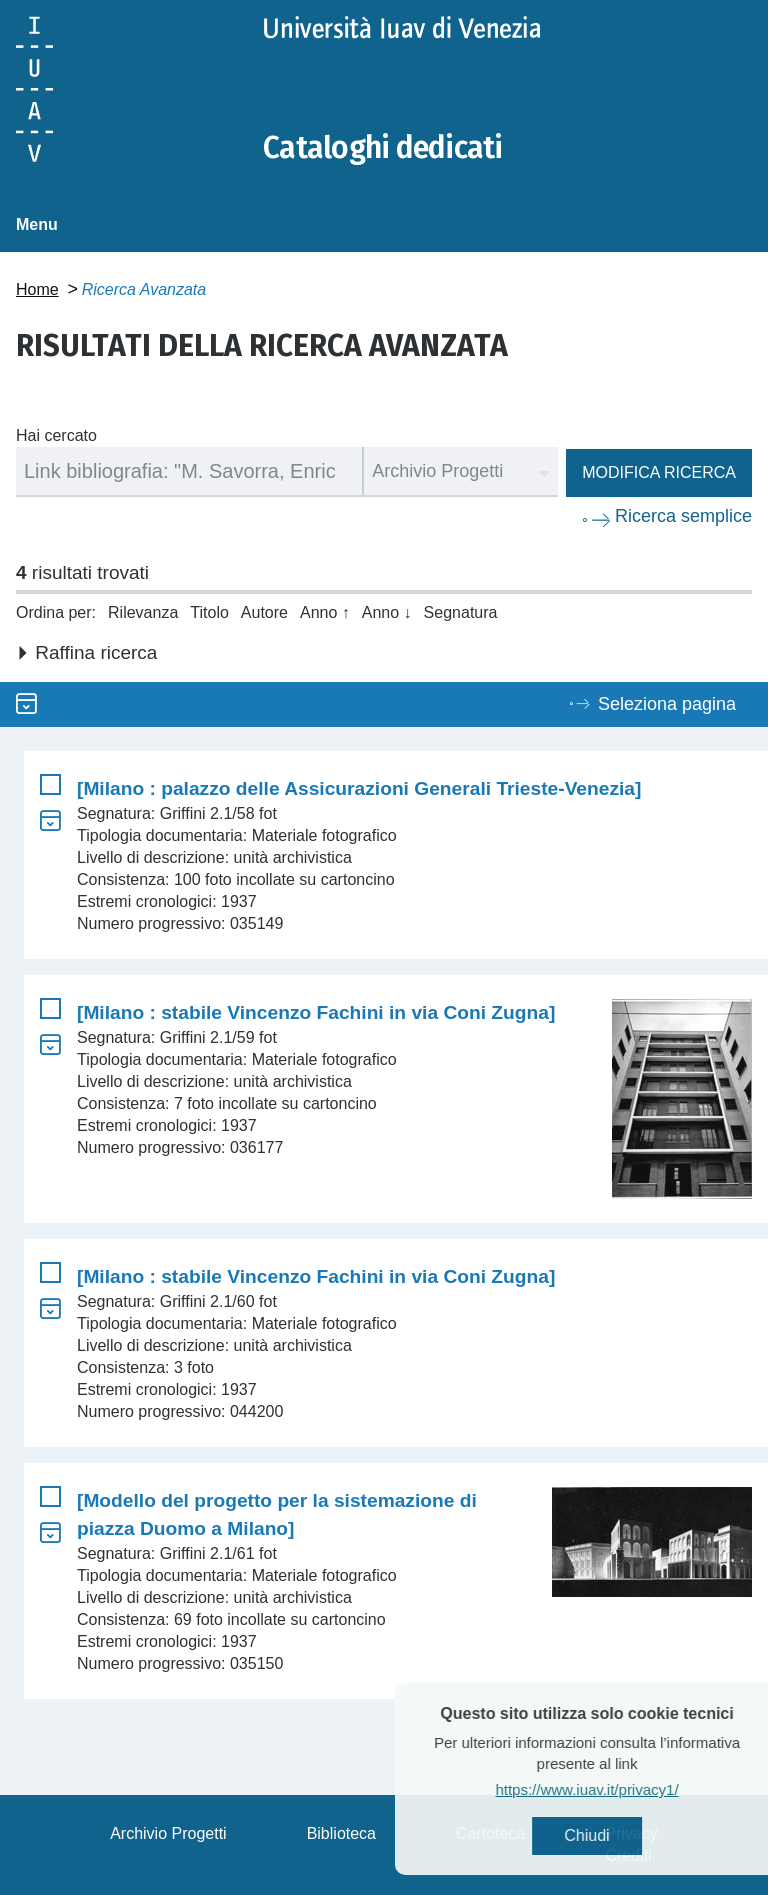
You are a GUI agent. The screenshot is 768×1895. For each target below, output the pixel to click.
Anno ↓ (387, 612)
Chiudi (619, 1835)
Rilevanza (143, 612)
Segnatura (461, 612)
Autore (264, 612)
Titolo (209, 612)
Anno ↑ (325, 612)
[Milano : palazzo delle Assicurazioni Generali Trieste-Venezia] (359, 788)
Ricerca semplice (683, 516)
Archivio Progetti (168, 1833)
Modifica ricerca (659, 472)
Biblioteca (341, 1833)
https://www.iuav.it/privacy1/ (619, 1789)
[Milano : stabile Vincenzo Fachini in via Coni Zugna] (316, 1012)
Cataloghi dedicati (383, 148)
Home (37, 289)
